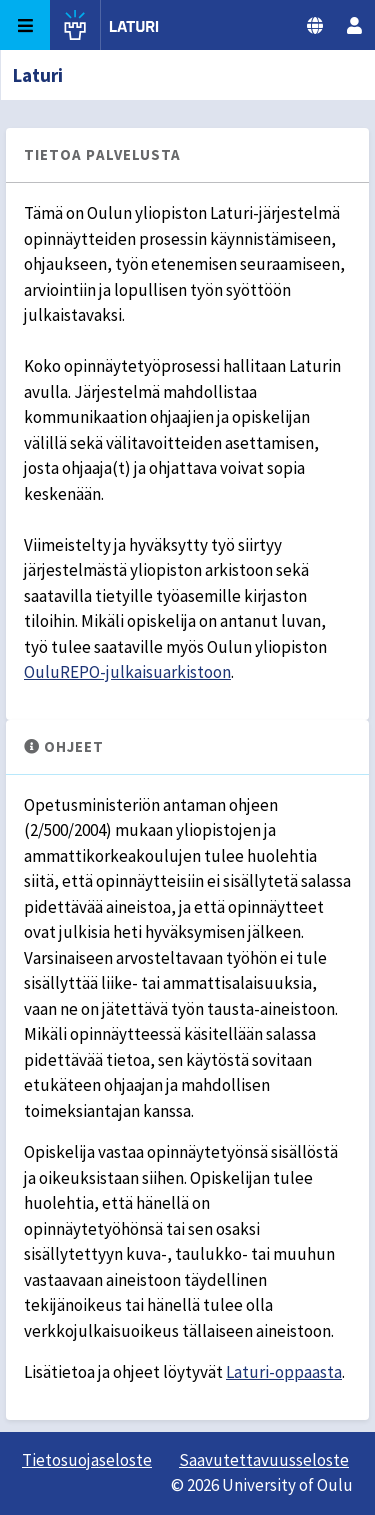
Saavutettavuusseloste (264, 1460)
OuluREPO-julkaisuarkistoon (127, 672)
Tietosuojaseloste (87, 1460)
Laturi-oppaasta (284, 1372)
